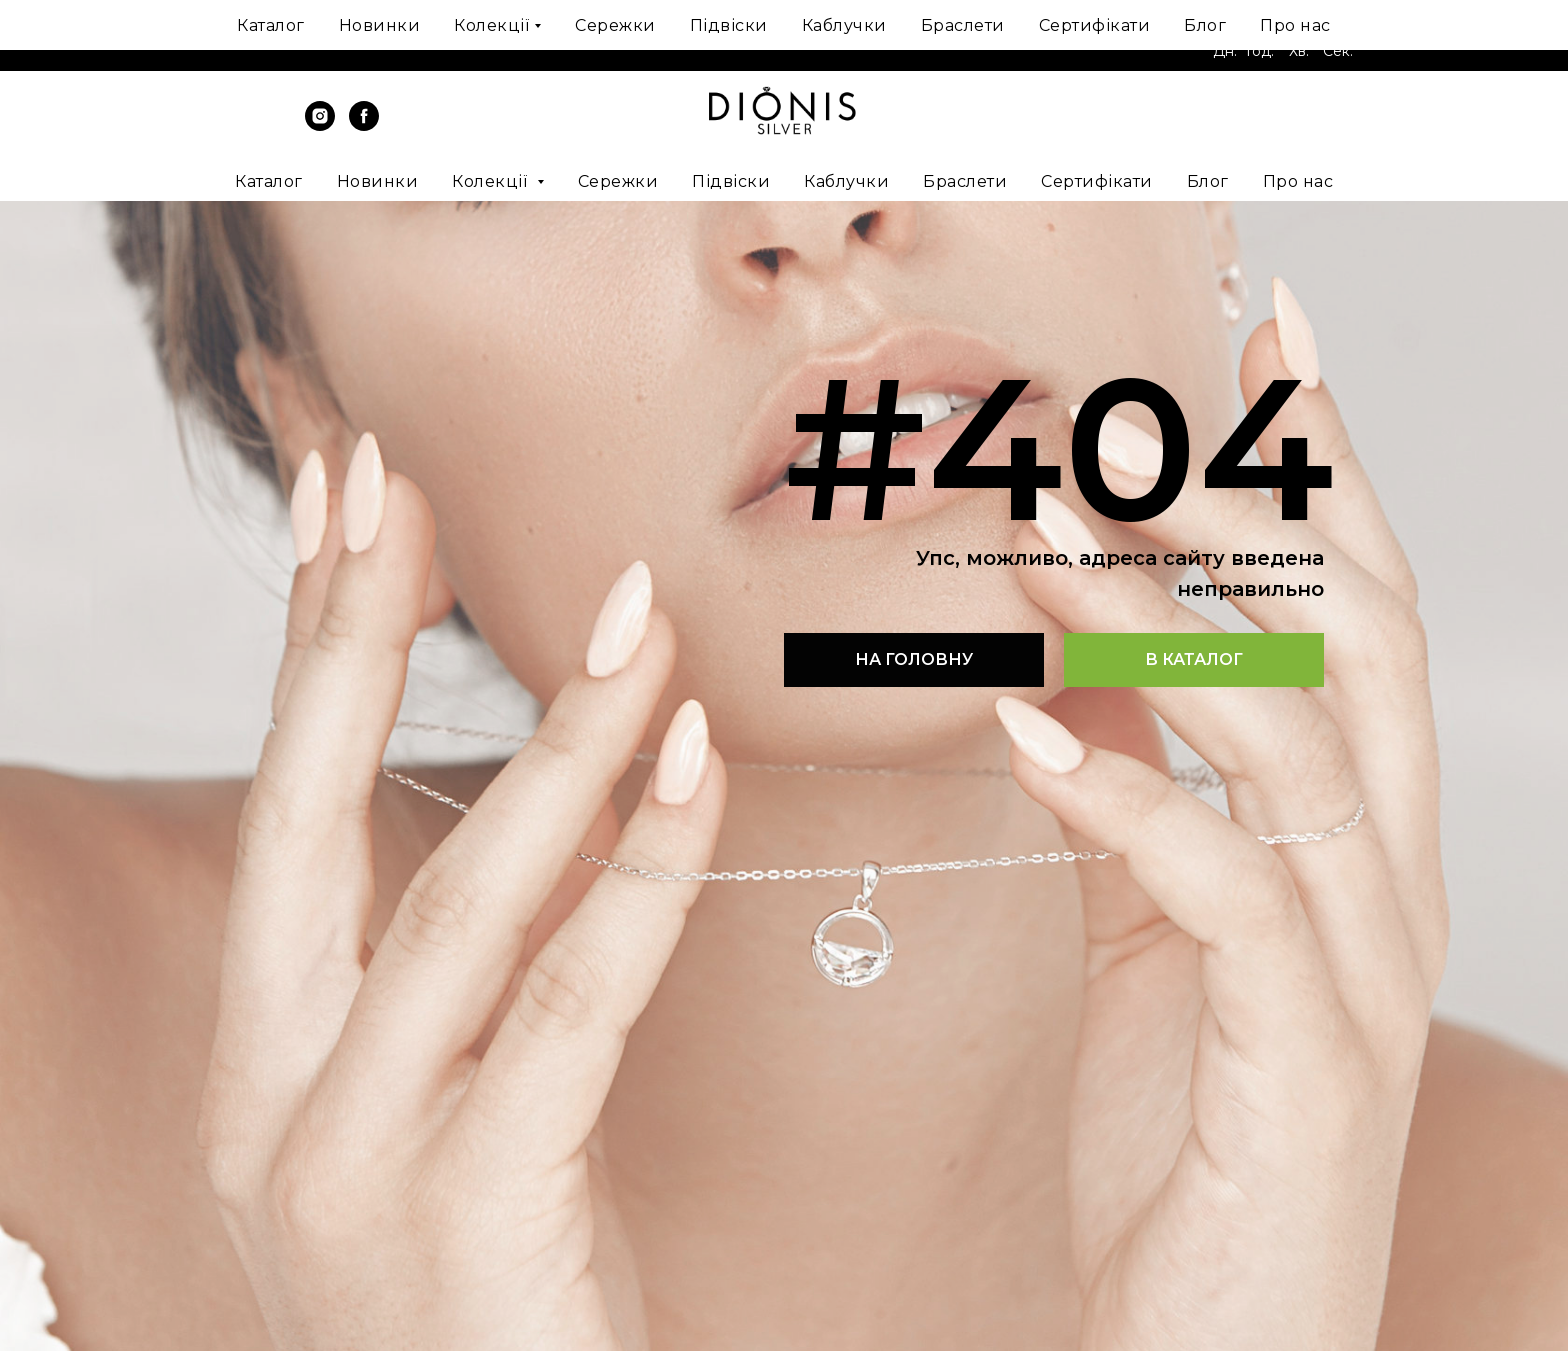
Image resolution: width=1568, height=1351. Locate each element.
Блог (1208, 181)
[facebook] (364, 125)
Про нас (1298, 181)
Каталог (269, 181)
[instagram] (320, 125)
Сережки (618, 181)
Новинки (378, 181)
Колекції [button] (492, 181)
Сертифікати (1097, 181)
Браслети (965, 181)
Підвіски (731, 181)
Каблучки (846, 181)
